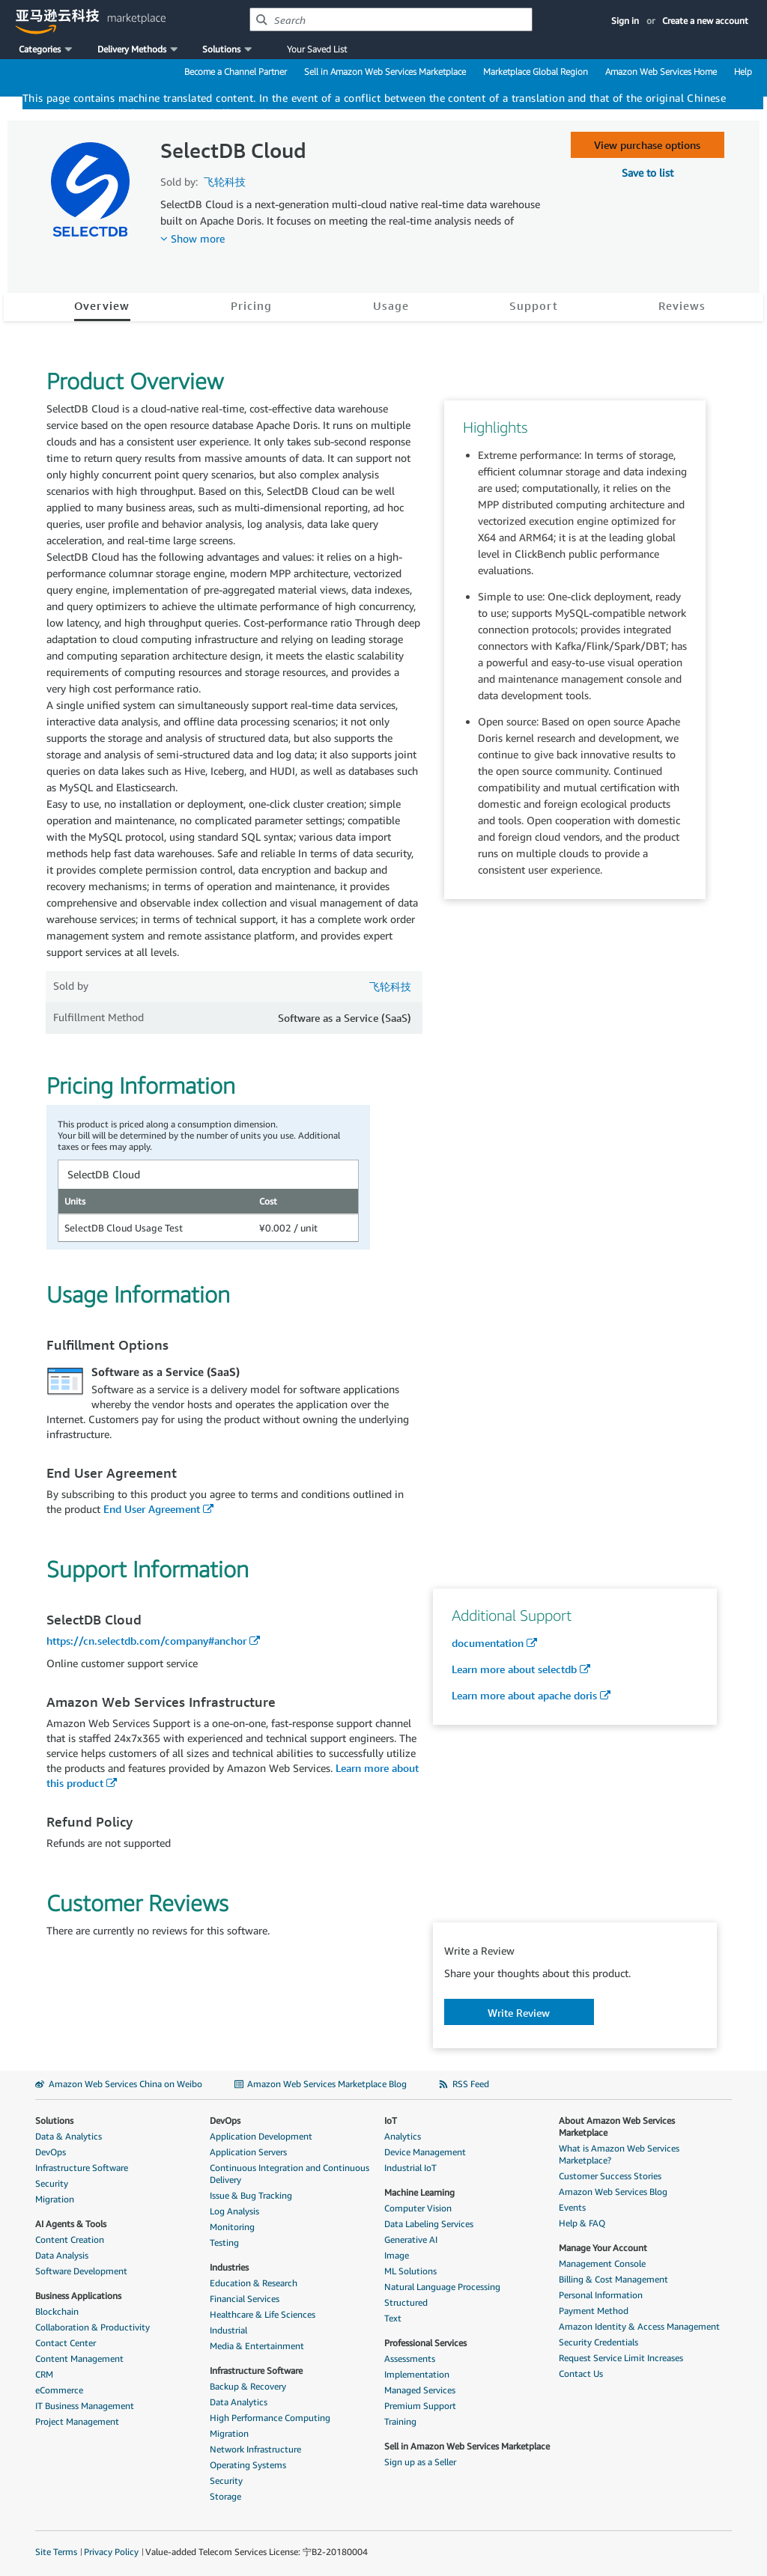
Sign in (625, 20)
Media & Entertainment (257, 2345)
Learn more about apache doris (524, 1695)
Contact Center (65, 2342)
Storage (225, 2496)
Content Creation (69, 2239)
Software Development (81, 2271)
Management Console (602, 2263)
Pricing (252, 305)
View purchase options (647, 144)
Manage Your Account (603, 2247)
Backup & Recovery (248, 2386)
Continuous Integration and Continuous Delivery (289, 2173)
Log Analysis (234, 2211)
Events (572, 2207)
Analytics (402, 2136)
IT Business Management (84, 2405)
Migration (54, 2199)
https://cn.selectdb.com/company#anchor (146, 1640)
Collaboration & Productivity (92, 2327)
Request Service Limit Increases (621, 2357)
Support (533, 305)
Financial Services (244, 2298)
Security (51, 2183)
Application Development (261, 2136)
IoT (390, 2120)
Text (392, 2318)
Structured (406, 2302)
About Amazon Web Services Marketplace (617, 2126)
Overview (102, 305)
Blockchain (57, 2311)
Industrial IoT (410, 2167)
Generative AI (410, 2239)
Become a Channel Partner (235, 71)
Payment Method (593, 2310)
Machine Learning (419, 2192)
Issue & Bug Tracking (251, 2195)
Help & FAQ (582, 2223)
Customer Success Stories (610, 2175)
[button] (47, 49)
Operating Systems (248, 2464)
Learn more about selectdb (514, 1669)
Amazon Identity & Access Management (639, 2326)
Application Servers (248, 2152)
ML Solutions (410, 2271)
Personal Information (601, 2295)
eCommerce (59, 2390)
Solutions (54, 2120)
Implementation (416, 2374)
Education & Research (253, 2283)
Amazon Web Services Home (661, 71)
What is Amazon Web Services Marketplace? (619, 2154)
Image (396, 2255)
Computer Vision (418, 2208)
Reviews (682, 305)
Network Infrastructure (255, 2449)
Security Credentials (598, 2342)
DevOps (50, 2152)
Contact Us (581, 2373)
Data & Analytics (68, 2136)
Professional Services (425, 2342)
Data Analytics (238, 2402)
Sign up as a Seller (420, 2461)
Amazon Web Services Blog (613, 2191)
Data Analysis (61, 2255)
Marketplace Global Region (535, 71)
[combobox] (390, 19)
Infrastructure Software (81, 2167)
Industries (229, 2267)
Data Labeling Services (428, 2223)
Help (743, 71)
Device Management (425, 2152)
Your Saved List (317, 49)
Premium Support (420, 2405)
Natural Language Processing (442, 2286)
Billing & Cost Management (613, 2279)
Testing (224, 2242)
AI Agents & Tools (70, 2223)
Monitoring (232, 2226)
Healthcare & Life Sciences (262, 2314)
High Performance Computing (270, 2417)
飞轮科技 (225, 181)
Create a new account (705, 20)
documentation (488, 1642)
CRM (44, 2374)
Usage (391, 305)
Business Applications (78, 2295)
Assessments (409, 2358)
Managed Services (419, 2390)
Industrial (228, 2330)
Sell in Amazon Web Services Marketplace (385, 71)
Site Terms (56, 2551)
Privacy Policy (111, 2551)
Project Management (77, 2421)
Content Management (79, 2358)
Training (400, 2421)
